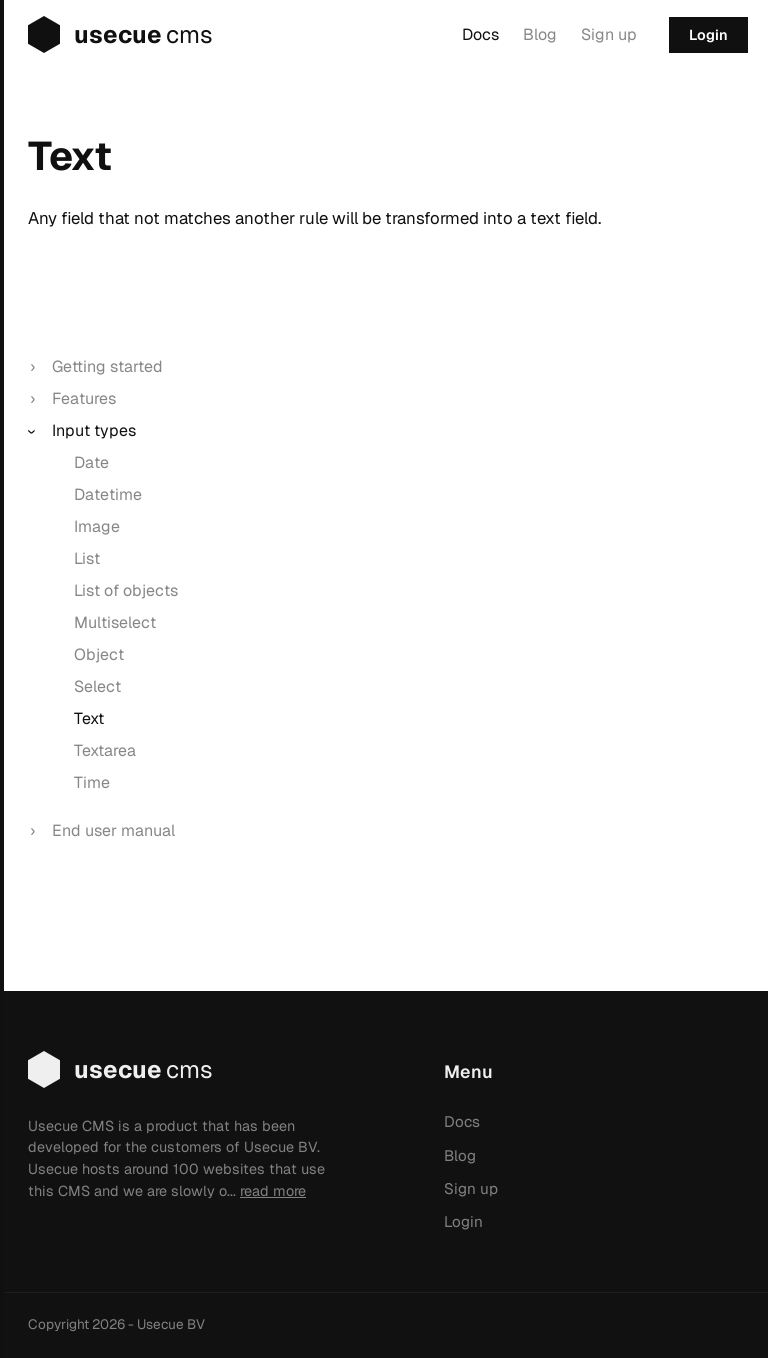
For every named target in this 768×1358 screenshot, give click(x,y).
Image (97, 526)
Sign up (609, 34)
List (87, 558)
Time (92, 782)
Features (84, 398)
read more (273, 1191)
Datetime (108, 494)
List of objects (126, 590)
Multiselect (115, 622)
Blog (540, 34)
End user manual (113, 830)
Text (89, 718)
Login (708, 35)
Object (99, 654)
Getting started (107, 366)
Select (97, 686)
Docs (480, 34)
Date (91, 462)
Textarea (105, 750)
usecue (106, 35)
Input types (94, 430)
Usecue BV (171, 1324)
